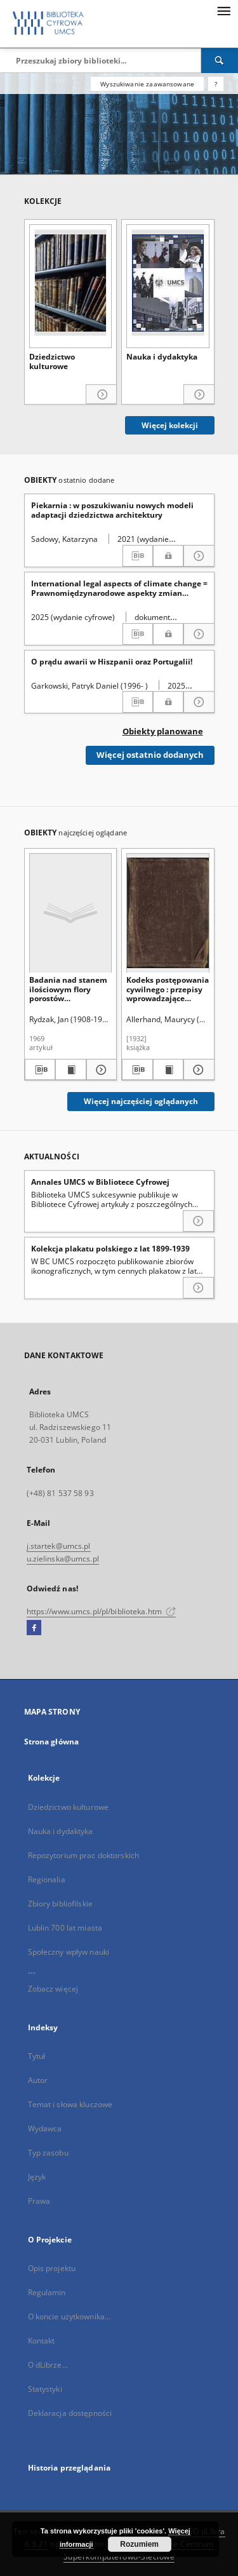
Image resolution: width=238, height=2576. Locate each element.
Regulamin (47, 2292)
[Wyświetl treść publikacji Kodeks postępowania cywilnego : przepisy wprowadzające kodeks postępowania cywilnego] (168, 1070)
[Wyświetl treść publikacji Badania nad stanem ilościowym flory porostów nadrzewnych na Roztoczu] (71, 1070)
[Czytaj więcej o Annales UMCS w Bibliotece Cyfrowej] (198, 1221)
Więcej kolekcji (170, 425)
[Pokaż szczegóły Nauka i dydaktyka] (199, 395)
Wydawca (45, 2128)
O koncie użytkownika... (69, 2316)
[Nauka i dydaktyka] (167, 282)
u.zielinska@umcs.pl (63, 1558)
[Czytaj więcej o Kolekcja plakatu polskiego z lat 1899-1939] (198, 1288)
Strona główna (51, 1741)
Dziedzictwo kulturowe (52, 362)
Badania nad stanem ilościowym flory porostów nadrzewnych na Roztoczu (68, 988)
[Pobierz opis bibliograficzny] (137, 556)
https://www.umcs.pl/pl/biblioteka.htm (101, 1611)
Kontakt (41, 2340)
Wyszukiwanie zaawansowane (147, 83)
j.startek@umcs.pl (59, 1546)
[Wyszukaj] (219, 60)
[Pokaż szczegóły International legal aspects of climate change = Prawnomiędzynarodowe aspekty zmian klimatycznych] (198, 634)
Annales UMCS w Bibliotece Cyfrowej (100, 1182)
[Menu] (223, 10)
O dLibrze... (48, 2364)
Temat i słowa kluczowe (70, 2104)
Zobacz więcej (53, 1988)
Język (37, 2176)
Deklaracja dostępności (70, 2413)
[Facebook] (34, 1628)
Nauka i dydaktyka (161, 357)
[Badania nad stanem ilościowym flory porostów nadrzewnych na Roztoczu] (71, 912)
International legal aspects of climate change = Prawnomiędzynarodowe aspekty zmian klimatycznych (119, 588)
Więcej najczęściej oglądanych (141, 1101)
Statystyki (45, 2389)
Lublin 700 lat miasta (65, 1927)
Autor (38, 2080)
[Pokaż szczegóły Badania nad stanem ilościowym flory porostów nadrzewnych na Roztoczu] (100, 1070)
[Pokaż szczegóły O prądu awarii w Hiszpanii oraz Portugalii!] (198, 702)
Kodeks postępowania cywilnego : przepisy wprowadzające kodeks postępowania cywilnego (167, 988)
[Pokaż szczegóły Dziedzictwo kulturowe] (101, 395)
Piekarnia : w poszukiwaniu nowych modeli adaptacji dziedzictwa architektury (112, 510)
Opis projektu (52, 2268)
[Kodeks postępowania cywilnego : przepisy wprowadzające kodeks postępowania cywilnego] (168, 912)
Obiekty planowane (162, 731)
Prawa (39, 2200)
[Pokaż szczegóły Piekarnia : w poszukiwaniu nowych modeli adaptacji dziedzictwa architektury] (198, 556)
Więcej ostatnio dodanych (150, 755)
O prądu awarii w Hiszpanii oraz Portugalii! (111, 661)
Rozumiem (139, 2544)
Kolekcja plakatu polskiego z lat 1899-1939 (110, 1248)
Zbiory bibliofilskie (60, 1903)
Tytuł (37, 2056)
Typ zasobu (48, 2152)
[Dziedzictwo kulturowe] (70, 282)
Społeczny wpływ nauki (69, 1951)
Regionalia (46, 1879)
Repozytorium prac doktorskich (83, 1855)
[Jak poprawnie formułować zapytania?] (216, 83)
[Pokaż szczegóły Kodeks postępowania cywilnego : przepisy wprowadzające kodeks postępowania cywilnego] (197, 1070)
